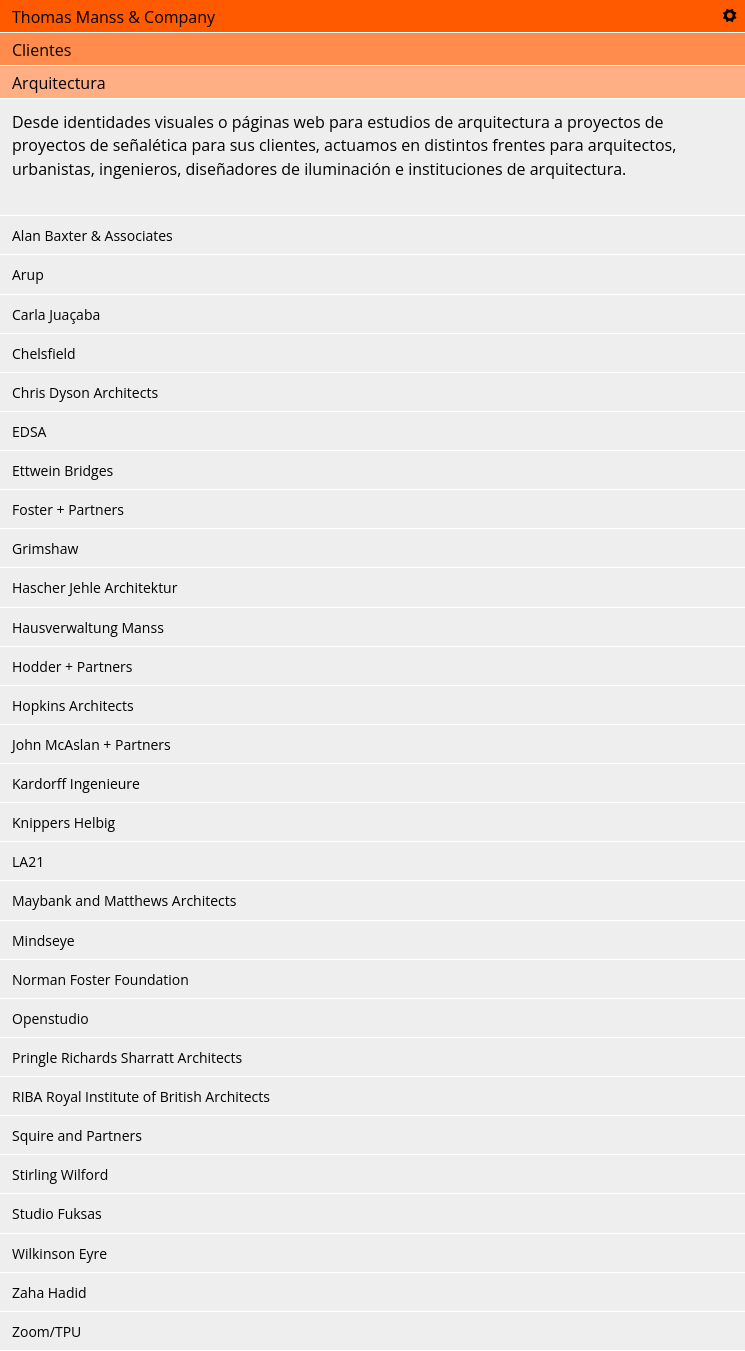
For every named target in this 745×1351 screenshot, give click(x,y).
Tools (729, 16)
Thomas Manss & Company (113, 17)
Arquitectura (59, 83)
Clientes (41, 50)
